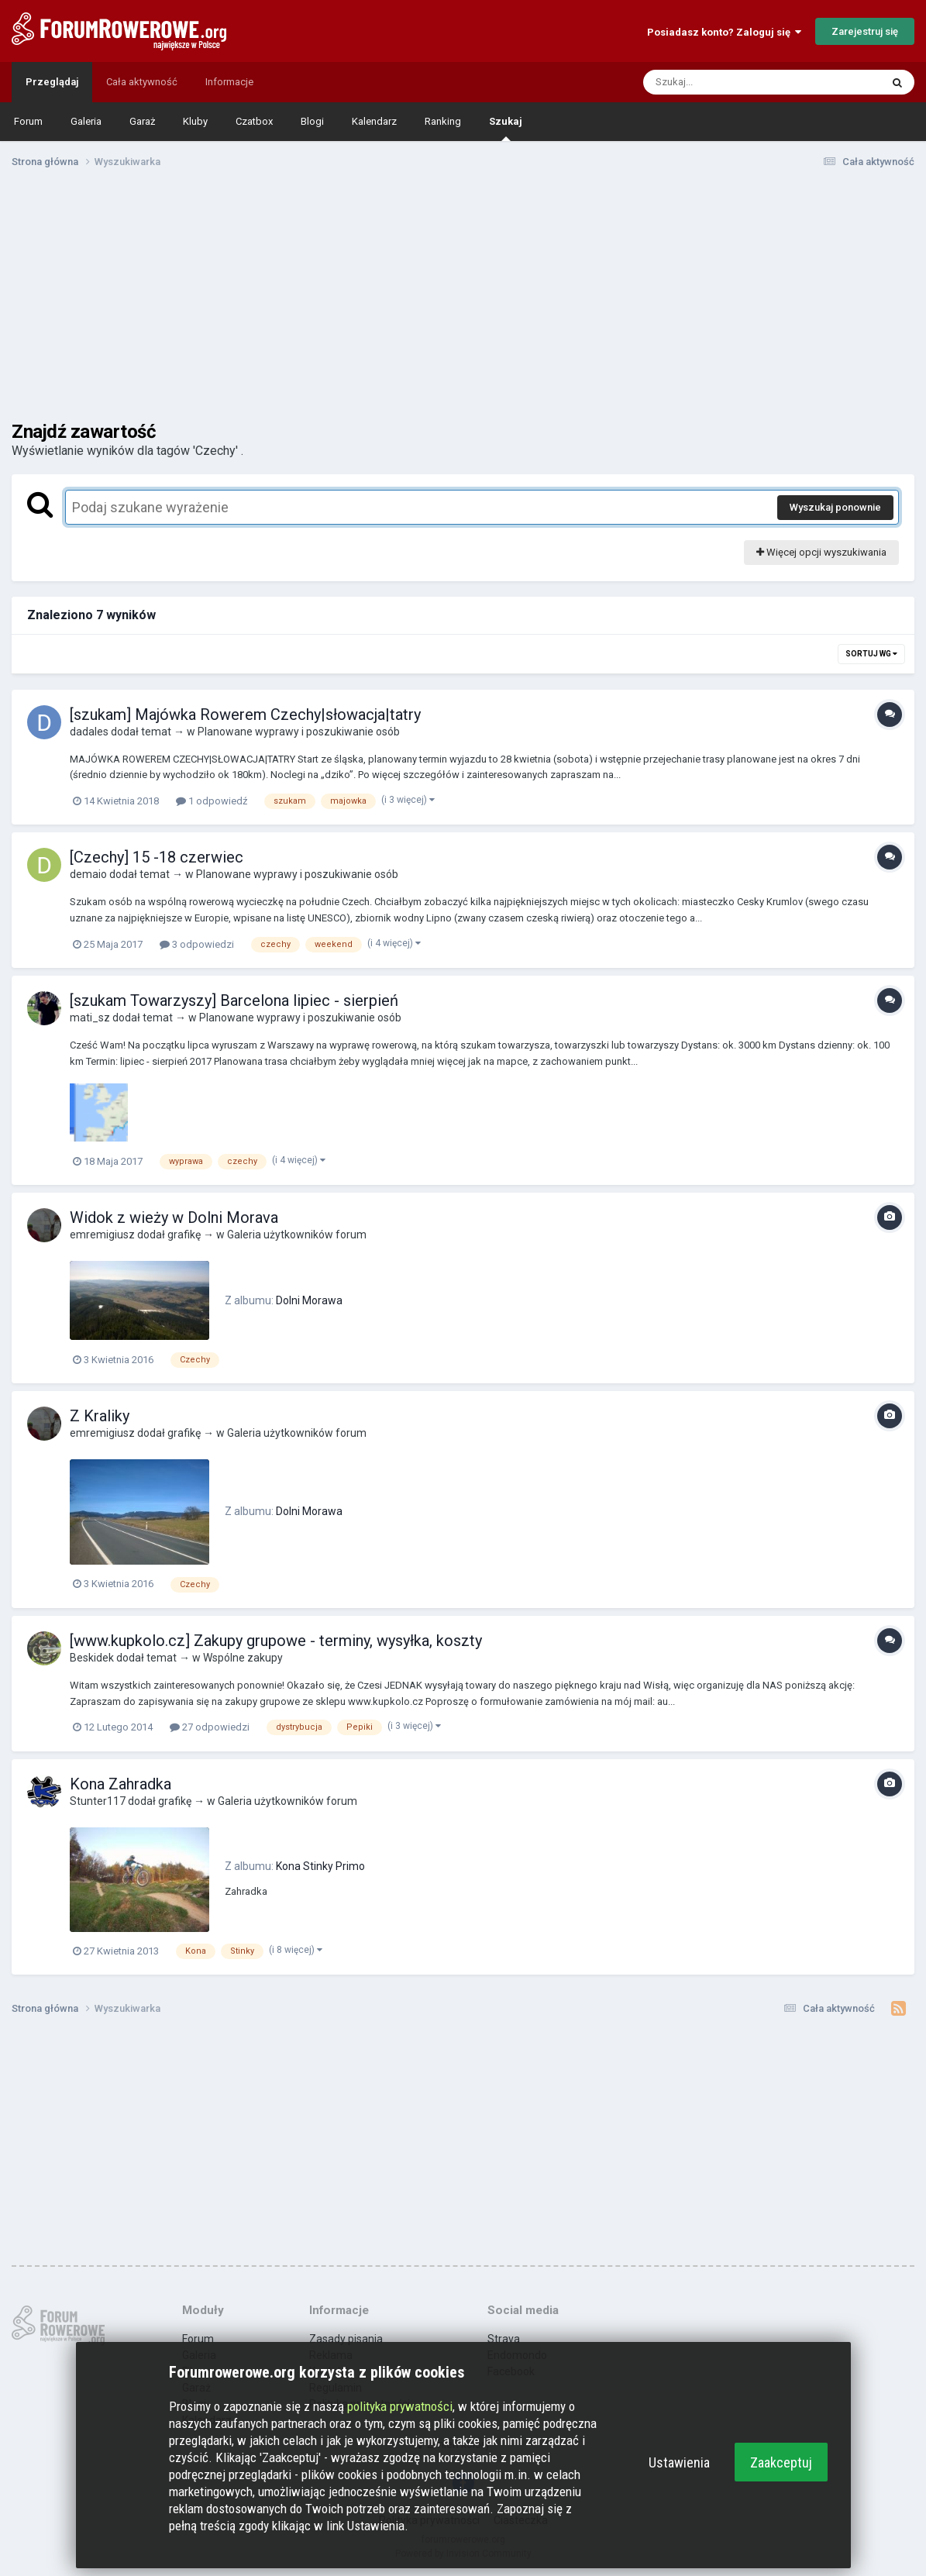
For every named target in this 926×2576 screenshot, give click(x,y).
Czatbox (254, 121)
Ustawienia (679, 2462)
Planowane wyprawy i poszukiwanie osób (299, 731)
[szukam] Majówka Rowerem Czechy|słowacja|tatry (245, 714)
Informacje (229, 82)
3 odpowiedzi (197, 944)
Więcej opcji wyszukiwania (821, 552)
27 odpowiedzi (210, 1727)
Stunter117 (98, 1801)
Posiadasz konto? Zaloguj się (724, 32)
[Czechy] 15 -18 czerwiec (156, 857)
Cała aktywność (141, 82)
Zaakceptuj (781, 2462)
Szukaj (505, 128)
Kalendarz (374, 121)
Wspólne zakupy (243, 1657)
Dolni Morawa (309, 1300)
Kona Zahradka (120, 1784)
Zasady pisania (346, 2339)
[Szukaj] (725, 82)
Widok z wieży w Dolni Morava (174, 1217)
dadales (89, 731)
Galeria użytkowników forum (297, 1234)
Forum (28, 121)
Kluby (195, 121)
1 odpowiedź (211, 801)
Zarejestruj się (864, 31)
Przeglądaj (52, 82)
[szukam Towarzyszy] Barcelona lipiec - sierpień (234, 1000)
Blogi (312, 121)
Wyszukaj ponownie (835, 507)
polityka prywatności (400, 2406)
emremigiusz (102, 1234)
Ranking (443, 121)
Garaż (142, 121)
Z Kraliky (99, 1416)
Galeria (86, 121)
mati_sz (90, 1017)
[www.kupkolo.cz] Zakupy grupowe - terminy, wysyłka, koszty (276, 1640)
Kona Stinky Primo (320, 1866)
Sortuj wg (871, 653)
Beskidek (92, 1657)
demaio (88, 874)
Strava (503, 2339)
